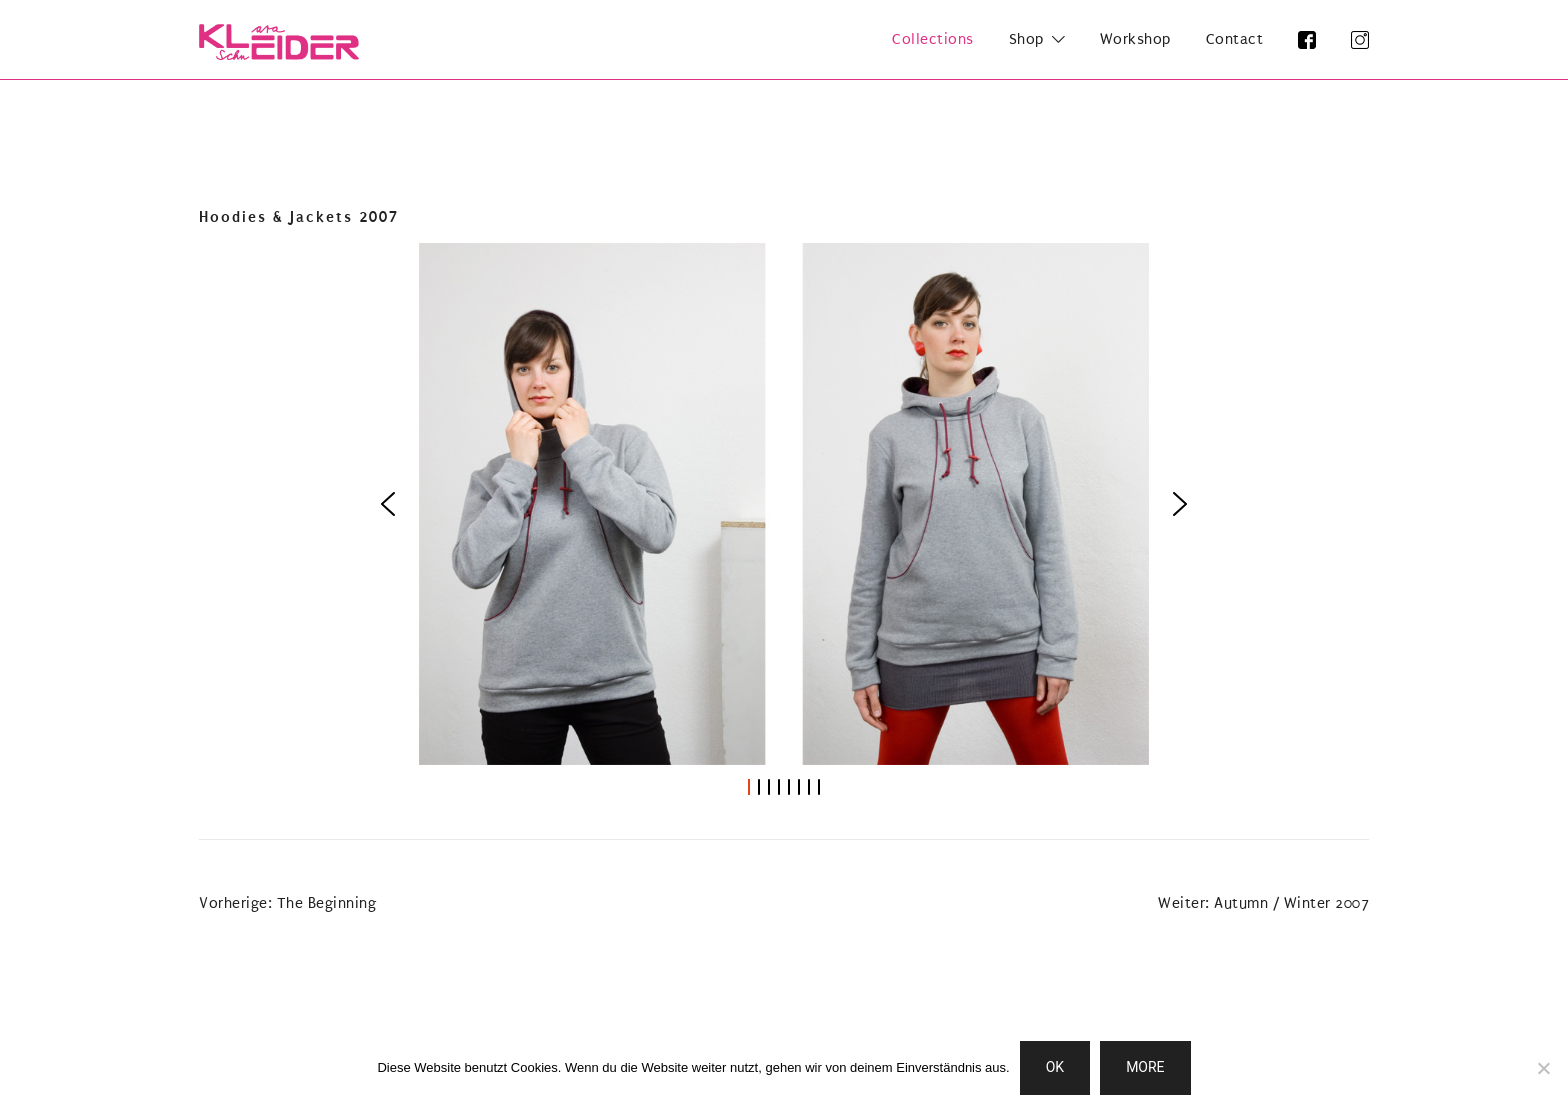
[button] (388, 504)
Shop (1026, 39)
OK (1055, 1067)
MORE (1145, 1067)
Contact (1235, 39)
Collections (933, 39)
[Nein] (1543, 1068)
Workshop (1135, 39)
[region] (784, 520)
